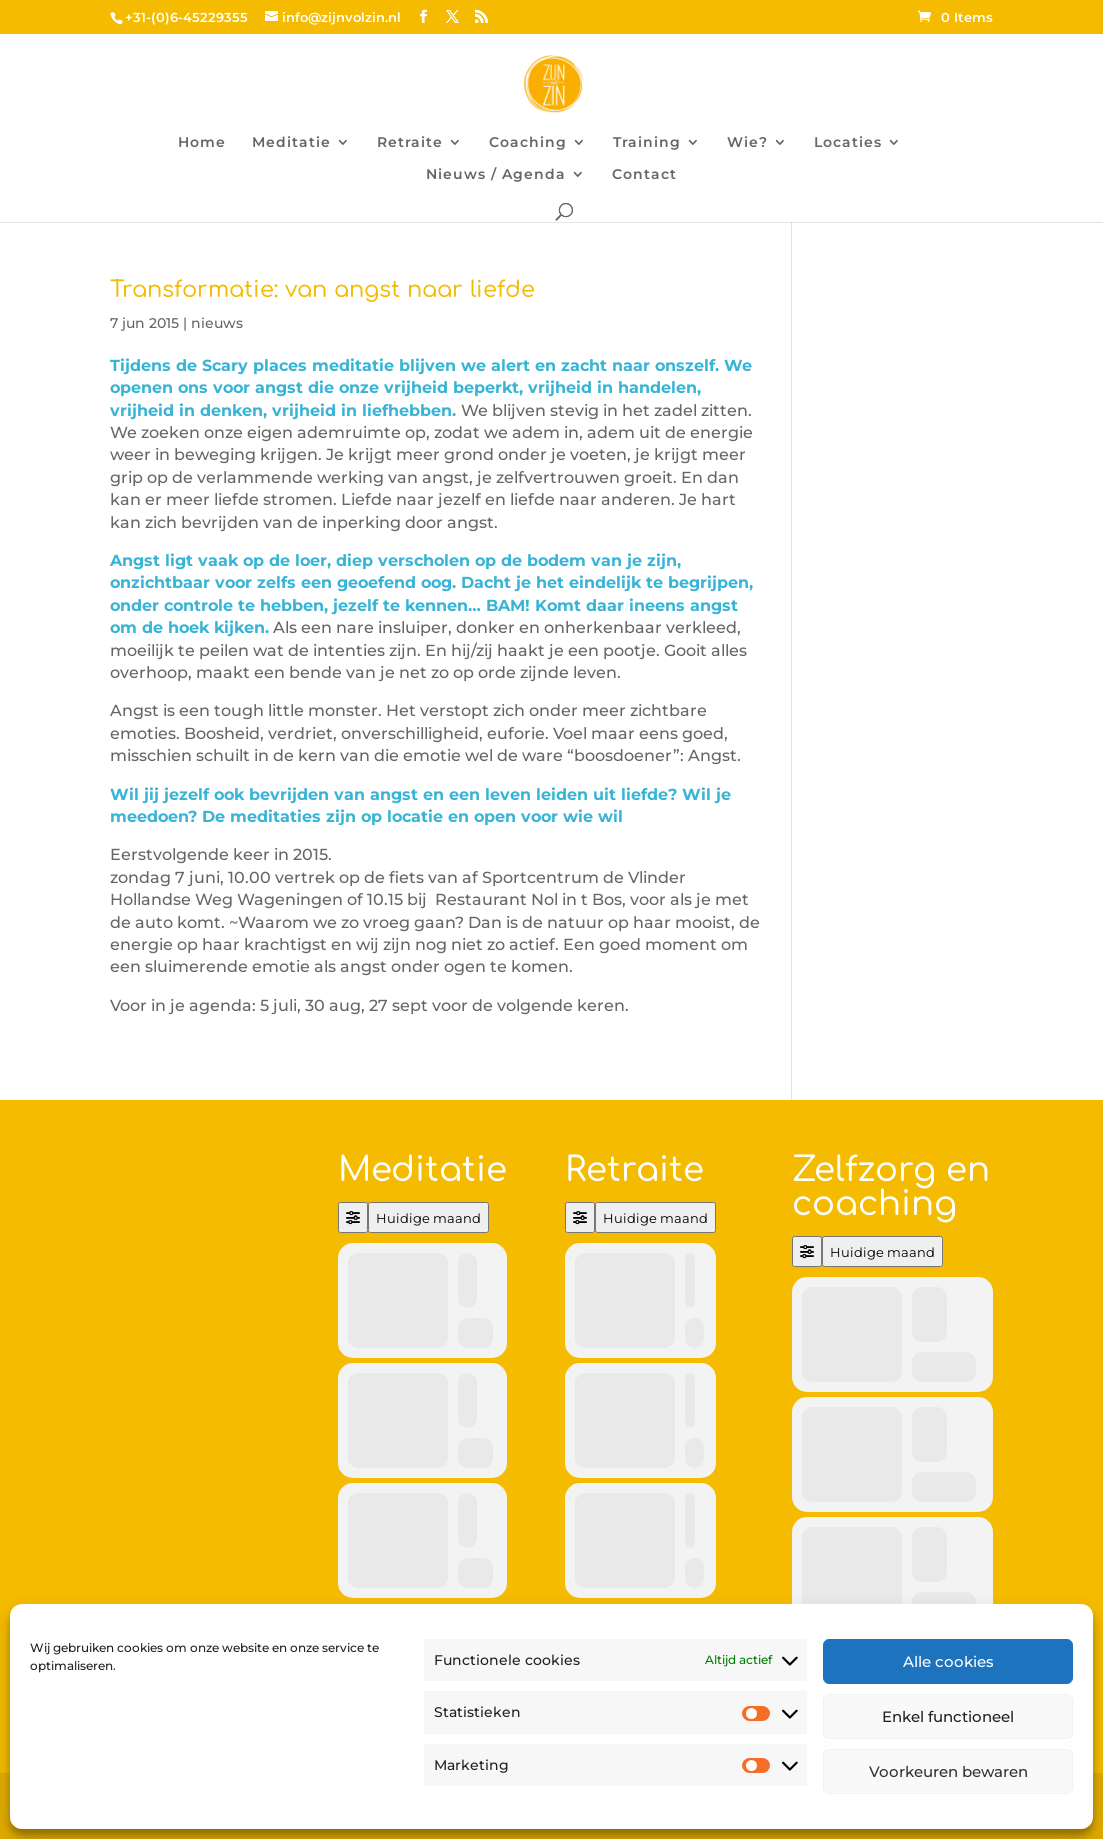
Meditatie (291, 143)
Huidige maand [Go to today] (428, 1218)
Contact (644, 175)
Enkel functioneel (948, 1716)
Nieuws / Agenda (496, 175)
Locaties (848, 143)
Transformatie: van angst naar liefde (322, 289)
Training (647, 143)
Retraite (410, 143)
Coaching (528, 143)
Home (202, 143)
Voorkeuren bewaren (948, 1771)
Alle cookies (948, 1661)
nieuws (217, 323)
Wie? (747, 143)
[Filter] (353, 1217)
